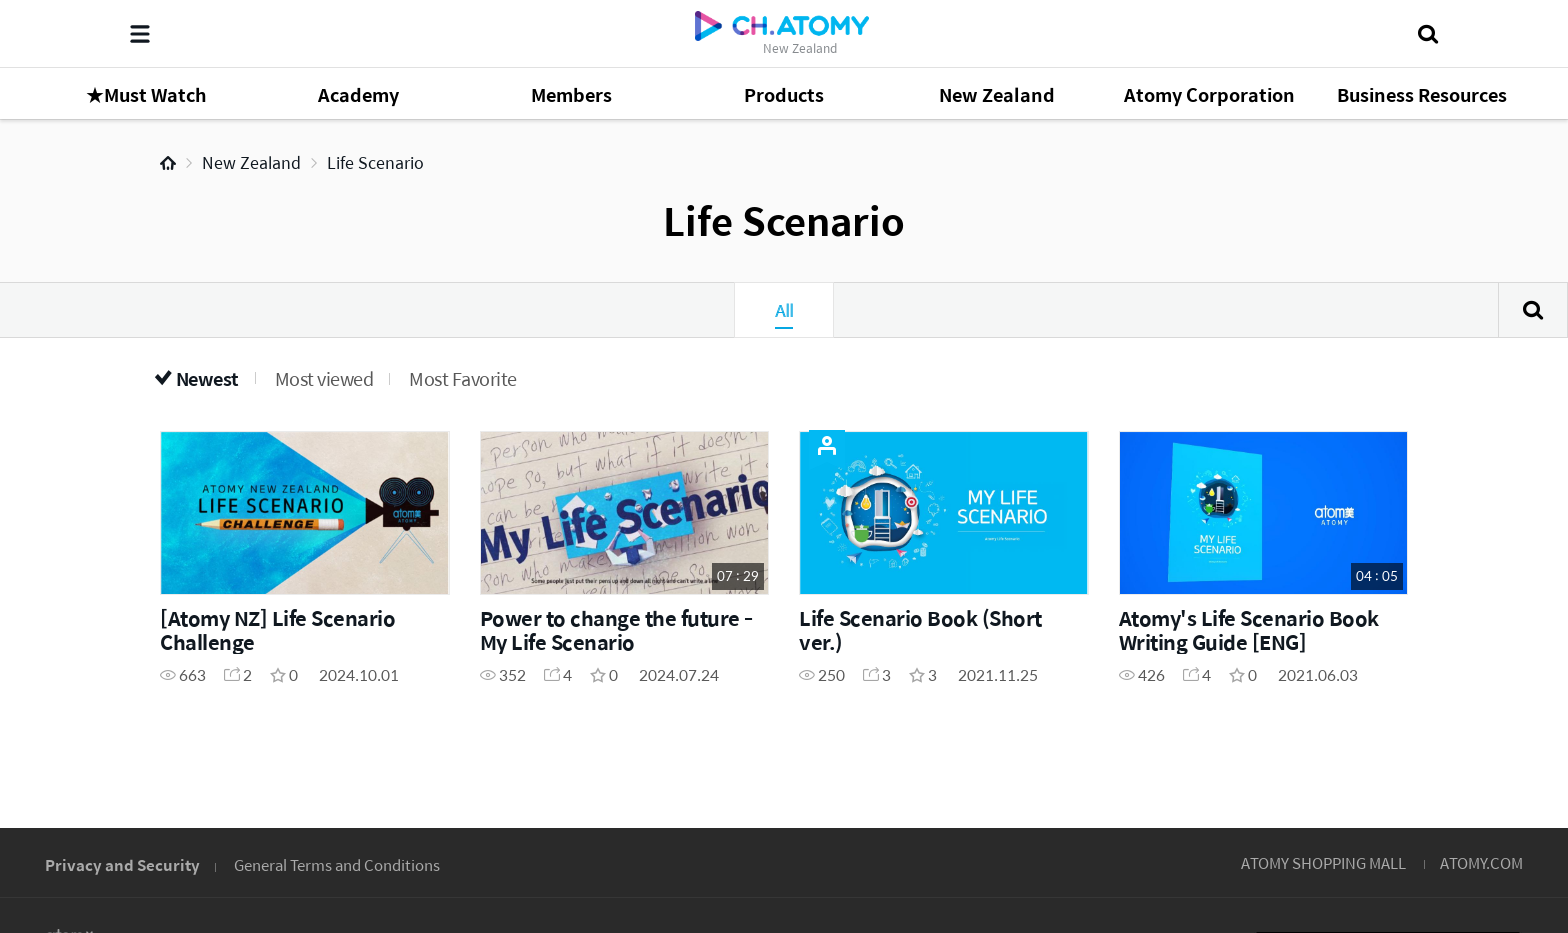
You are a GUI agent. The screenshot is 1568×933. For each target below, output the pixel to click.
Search (1533, 310)
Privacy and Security (122, 864)
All (784, 310)
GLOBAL (1470, 740)
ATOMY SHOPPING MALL (1323, 862)
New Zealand (251, 162)
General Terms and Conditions (337, 864)
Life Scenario (375, 162)
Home (168, 163)
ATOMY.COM (1481, 862)
